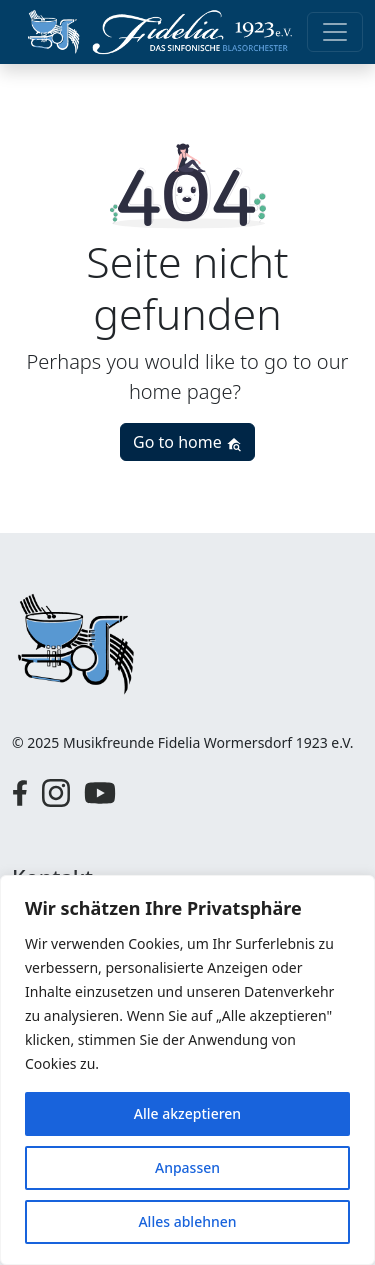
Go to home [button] (187, 442)
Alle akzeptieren (187, 1113)
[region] (187, 1070)
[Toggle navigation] (335, 32)
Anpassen (187, 1167)
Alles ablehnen (187, 1221)
